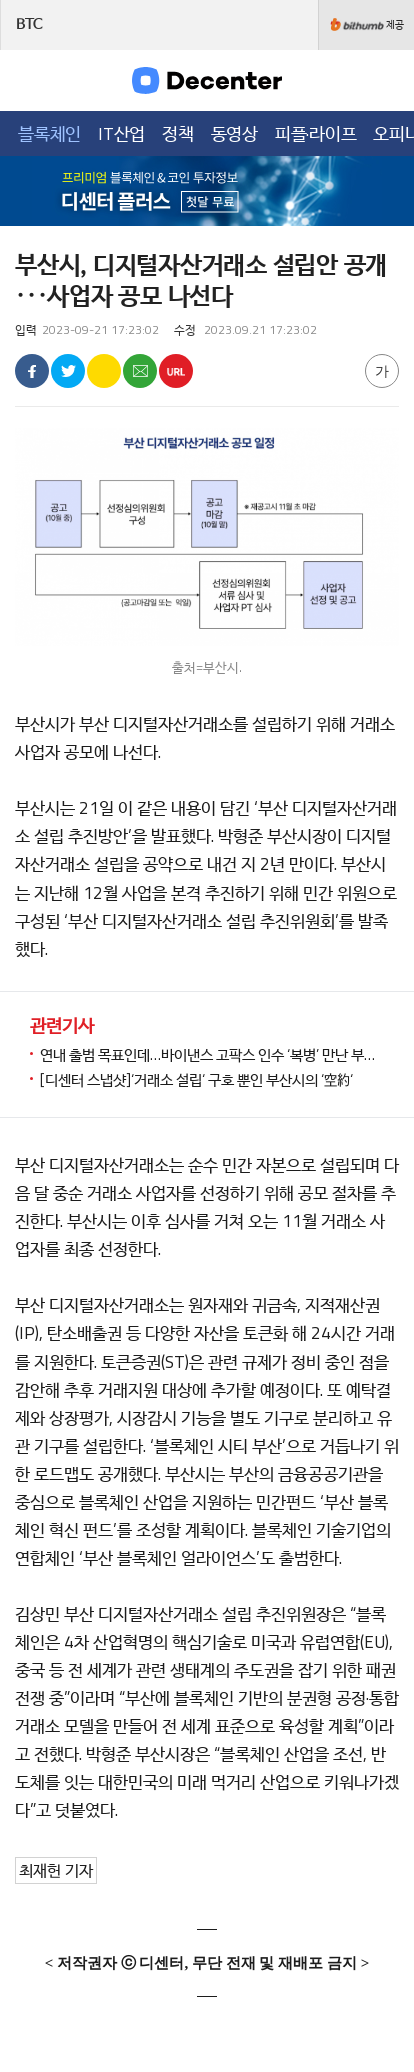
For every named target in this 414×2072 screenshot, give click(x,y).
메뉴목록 (29, 79)
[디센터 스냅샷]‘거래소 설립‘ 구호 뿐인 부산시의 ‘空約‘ (196, 1079)
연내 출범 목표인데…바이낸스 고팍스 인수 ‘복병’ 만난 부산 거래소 (212, 1054)
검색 (385, 79)
